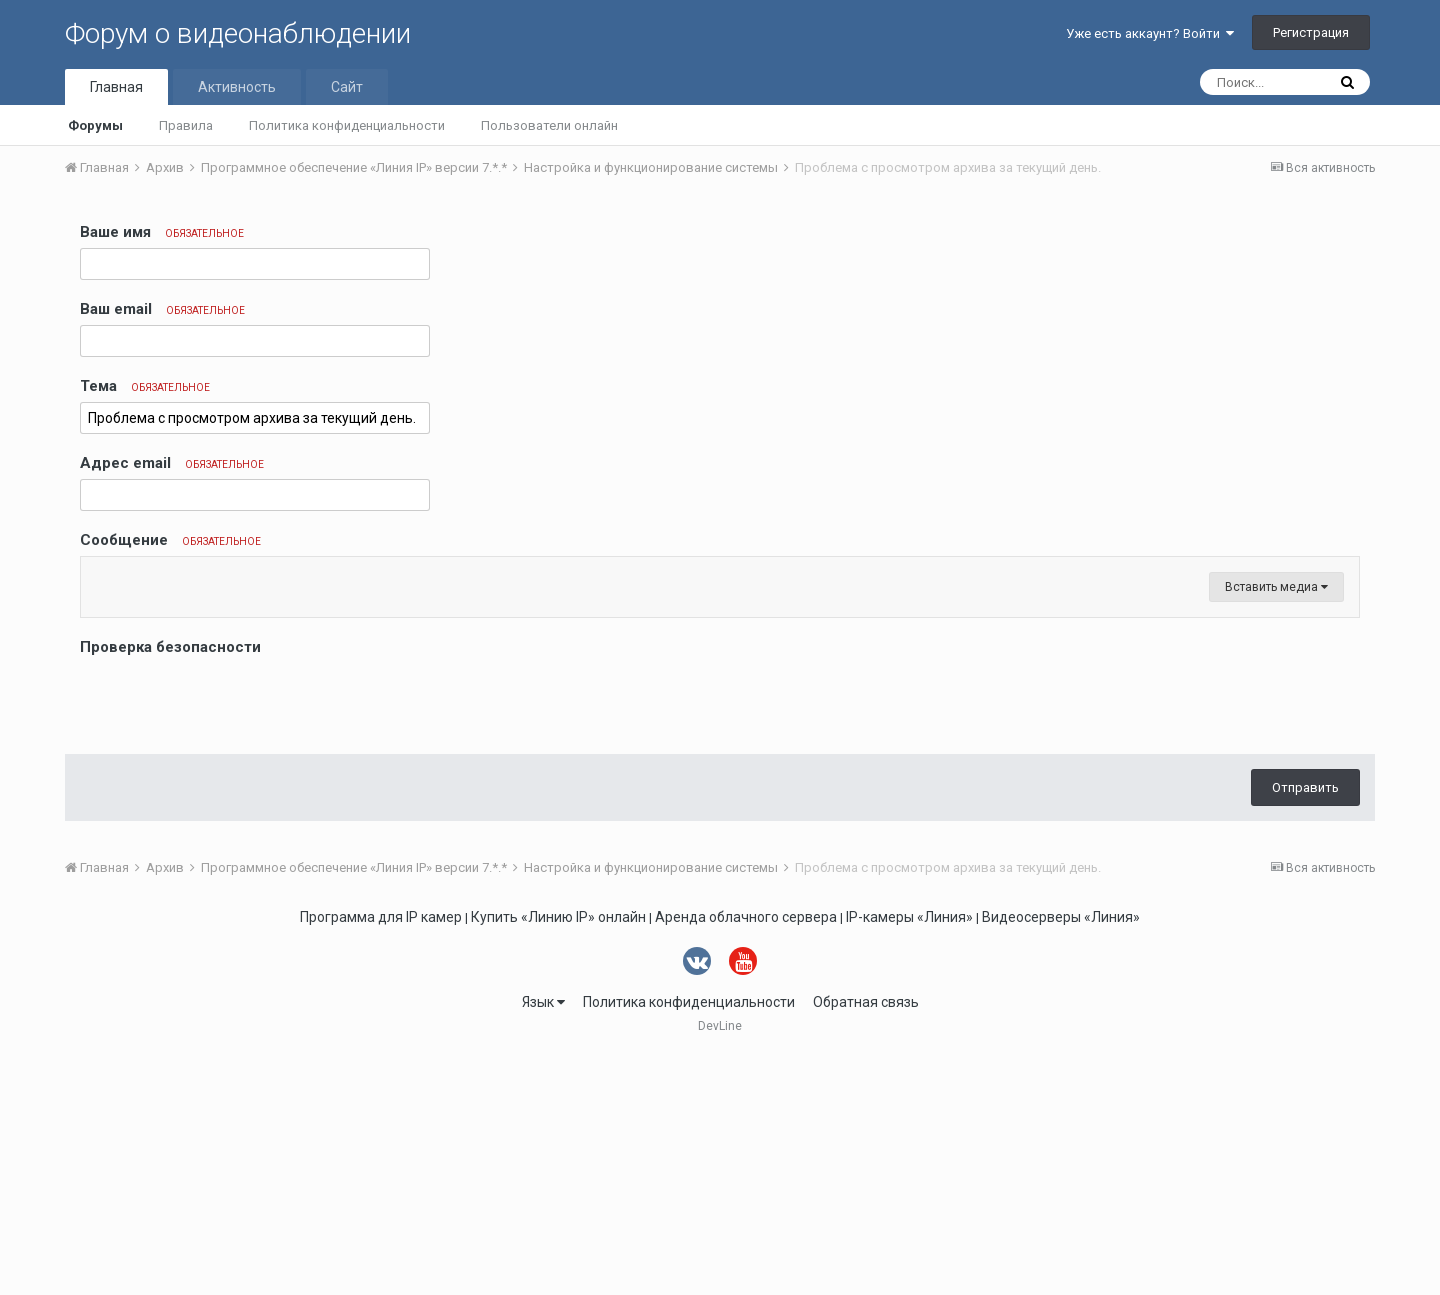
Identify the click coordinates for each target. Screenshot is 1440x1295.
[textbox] (720, 697)
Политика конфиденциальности (347, 125)
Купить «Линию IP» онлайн (558, 1157)
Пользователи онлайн (549, 125)
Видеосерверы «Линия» (1061, 1157)
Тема (145, 386)
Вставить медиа (1276, 827)
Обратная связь (866, 1242)
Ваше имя (162, 232)
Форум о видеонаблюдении (238, 33)
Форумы (95, 125)
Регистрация (1311, 32)
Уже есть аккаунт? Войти (1150, 33)
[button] (99, 577)
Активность (237, 87)
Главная (116, 87)
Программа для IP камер (381, 1157)
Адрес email (172, 463)
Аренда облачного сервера (746, 1157)
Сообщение (170, 540)
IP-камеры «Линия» (909, 1157)
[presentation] (232, 940)
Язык (543, 1242)
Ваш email (162, 309)
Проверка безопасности (170, 887)
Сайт (347, 87)
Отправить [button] (1305, 1027)
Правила (186, 125)
